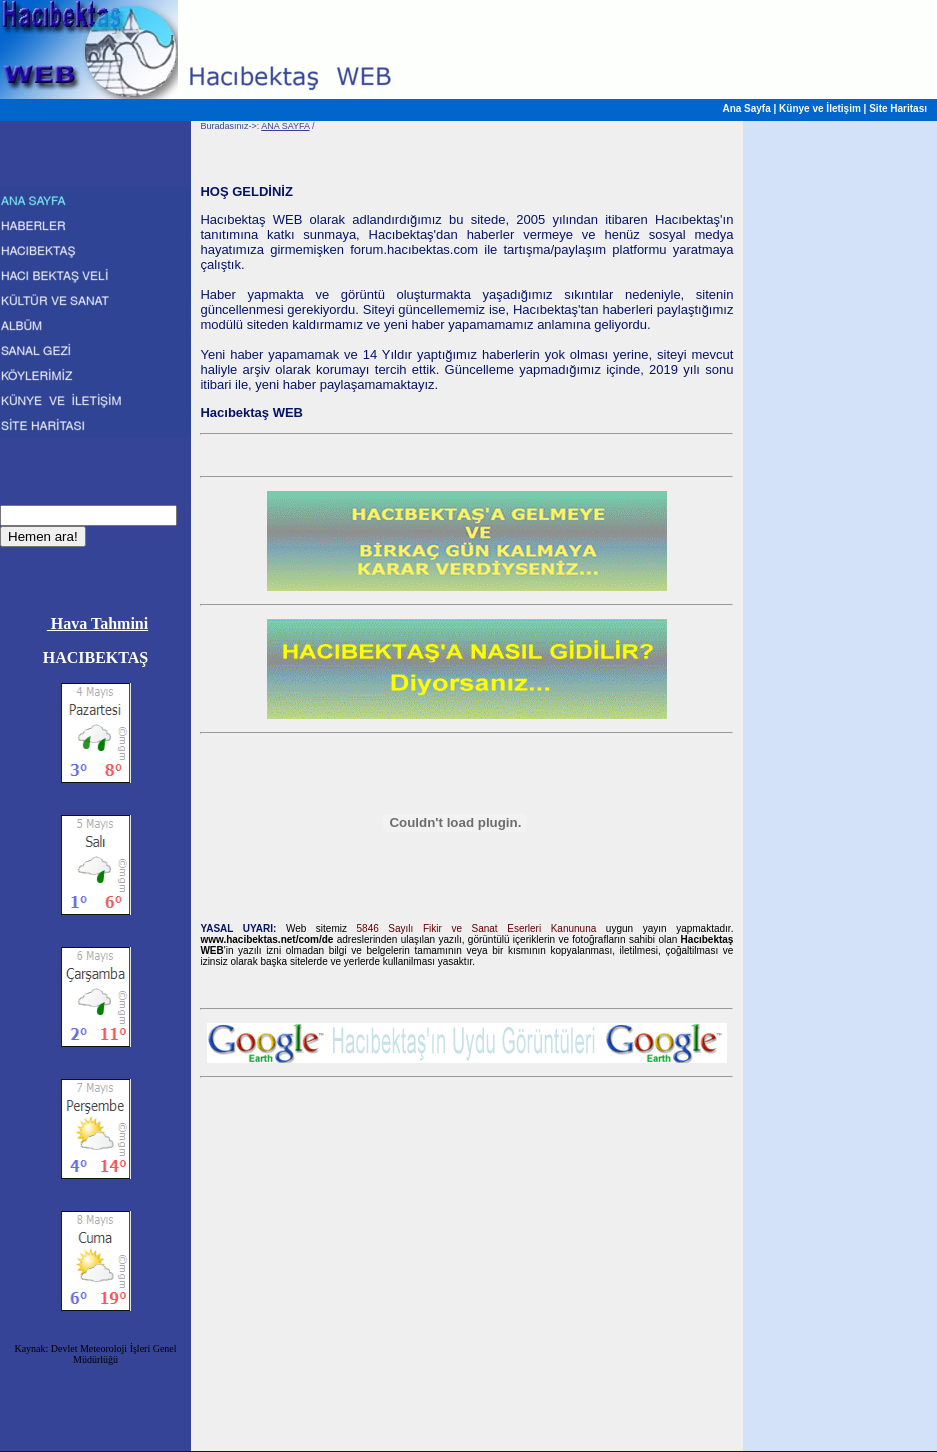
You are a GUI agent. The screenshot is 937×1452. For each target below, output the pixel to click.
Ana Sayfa (746, 108)
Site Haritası (898, 108)
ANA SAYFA (285, 126)
